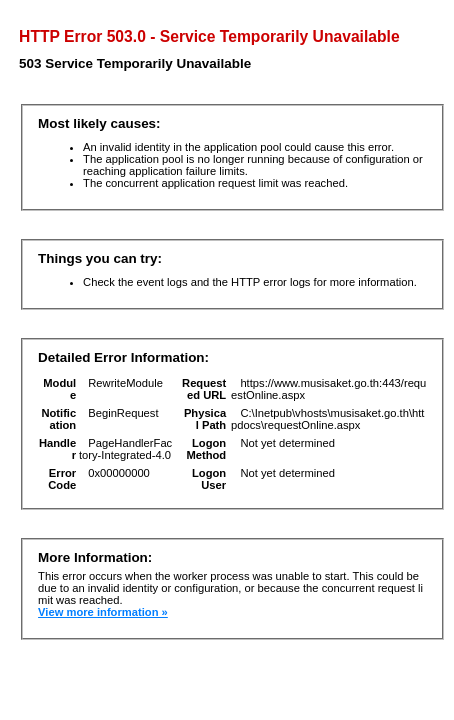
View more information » (103, 612)
